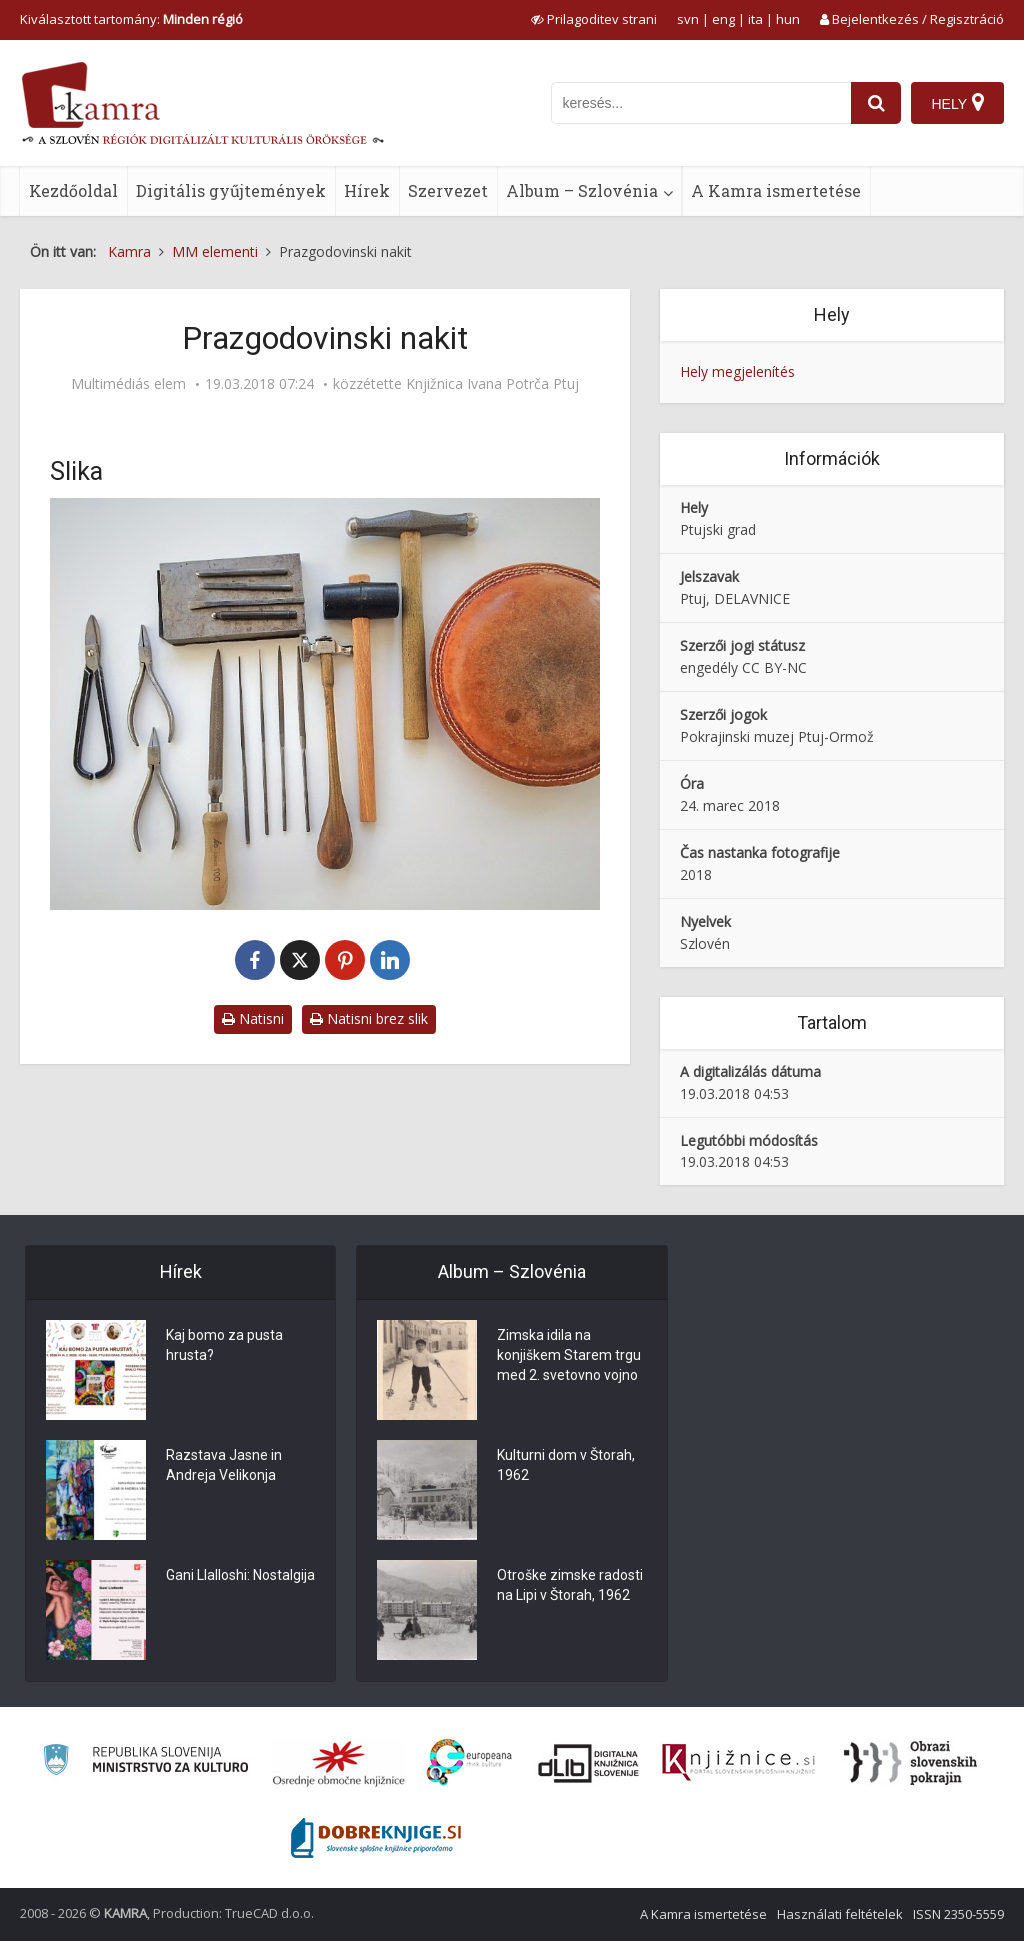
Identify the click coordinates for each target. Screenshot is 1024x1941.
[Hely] (957, 103)
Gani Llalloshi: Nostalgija (240, 1575)
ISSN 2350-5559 (958, 1914)
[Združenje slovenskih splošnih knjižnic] (738, 1763)
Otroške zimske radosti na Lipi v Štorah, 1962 (570, 1585)
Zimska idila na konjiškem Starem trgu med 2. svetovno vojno (569, 1355)
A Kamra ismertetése (776, 190)
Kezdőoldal (73, 190)
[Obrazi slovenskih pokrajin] (910, 1763)
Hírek (367, 190)
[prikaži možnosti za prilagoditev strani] (594, 19)
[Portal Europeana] (469, 1762)
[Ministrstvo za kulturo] (145, 1762)
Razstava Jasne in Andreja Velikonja (224, 1465)
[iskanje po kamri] (701, 103)
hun (788, 19)
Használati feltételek (840, 1914)
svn (688, 19)
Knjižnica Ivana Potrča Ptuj (492, 384)
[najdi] (876, 103)
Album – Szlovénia (582, 190)
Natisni (253, 1018)
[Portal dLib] (589, 1763)
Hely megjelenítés (737, 371)
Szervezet (448, 190)
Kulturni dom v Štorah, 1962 (566, 1465)
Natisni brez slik (369, 1018)
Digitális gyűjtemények (231, 190)
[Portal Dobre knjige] (376, 1838)
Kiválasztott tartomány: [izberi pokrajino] (131, 19)
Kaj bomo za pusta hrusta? (224, 1345)
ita (755, 19)
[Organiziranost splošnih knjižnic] (339, 1763)
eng (723, 19)
